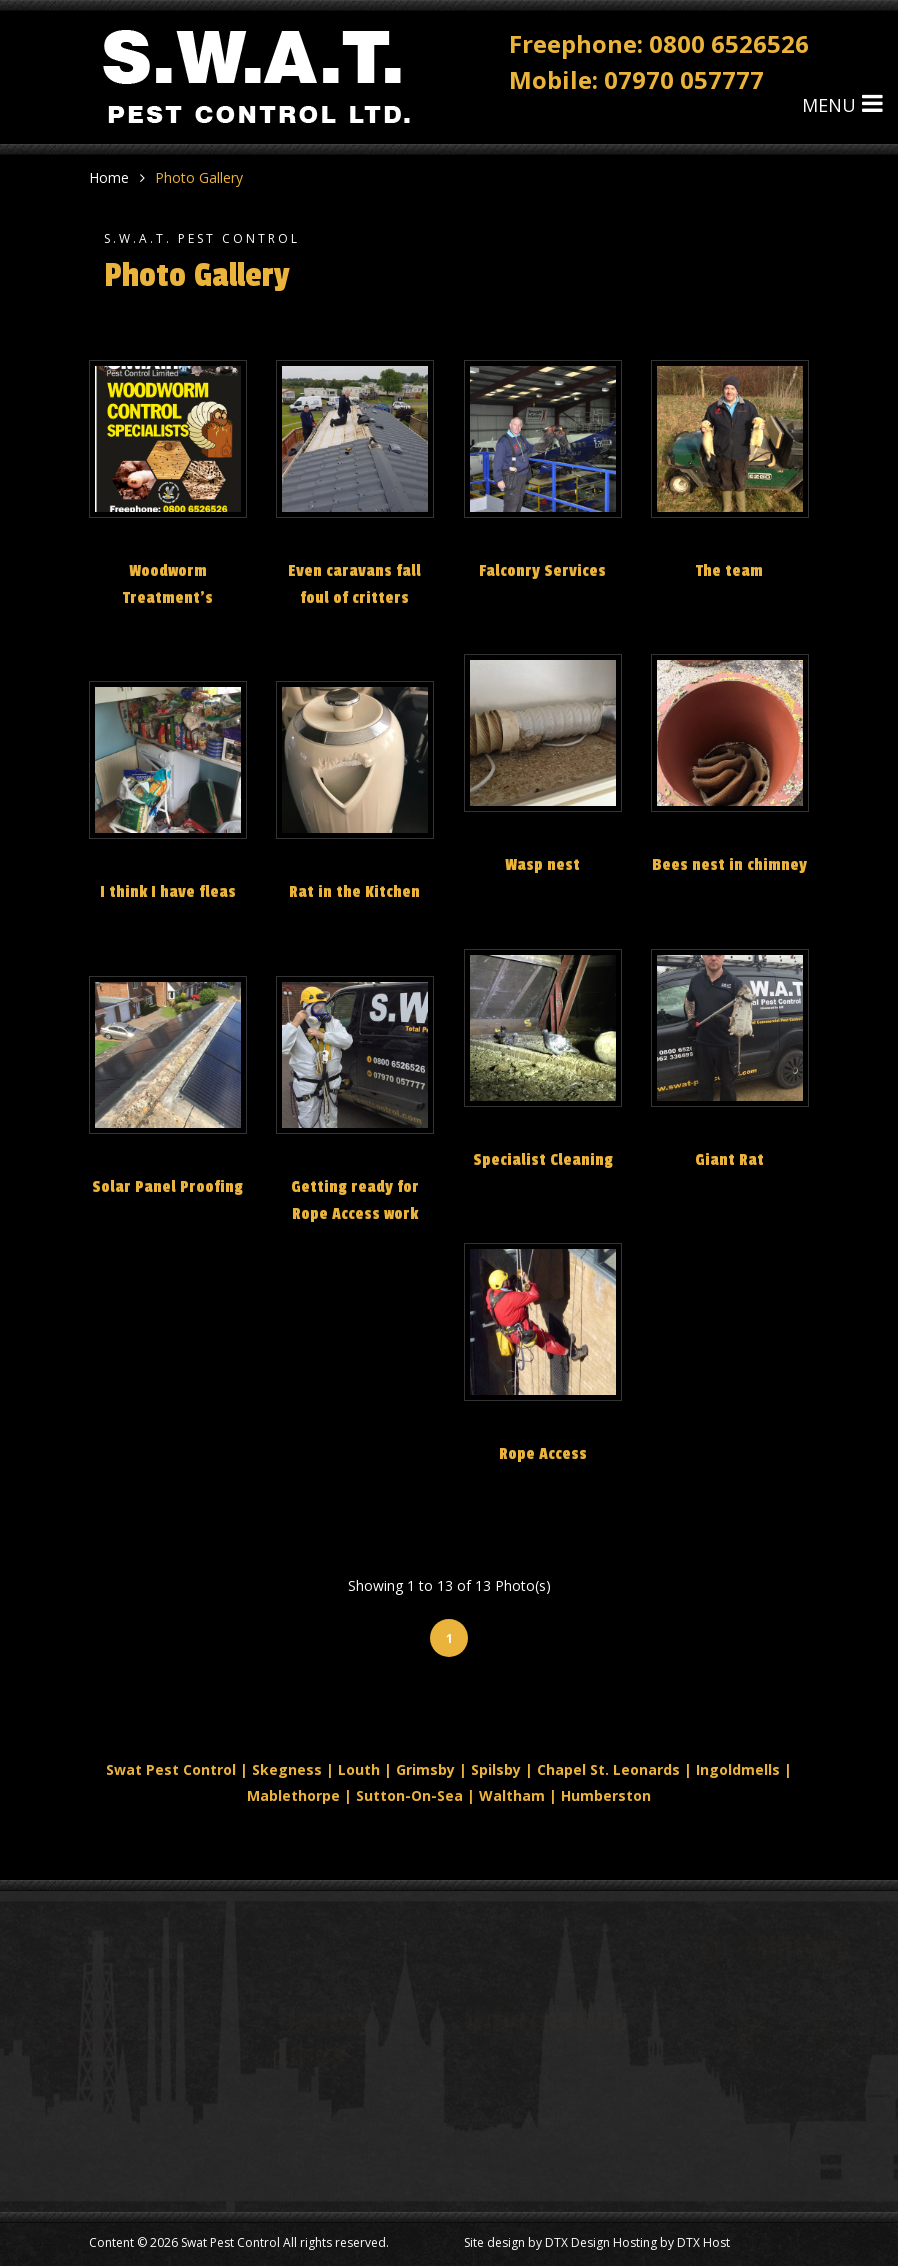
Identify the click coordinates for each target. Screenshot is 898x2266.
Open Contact (509, 2196)
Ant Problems (508, 2160)
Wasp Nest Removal (343, 2088)
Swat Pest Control (230, 2242)
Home (109, 177)
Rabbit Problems (517, 2124)
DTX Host (703, 2242)
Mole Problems (326, 2160)
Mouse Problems (519, 2088)
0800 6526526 (729, 41)
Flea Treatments (517, 2052)
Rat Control (314, 2196)
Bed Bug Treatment (341, 2124)
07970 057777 (684, 77)
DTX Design (577, 2242)
